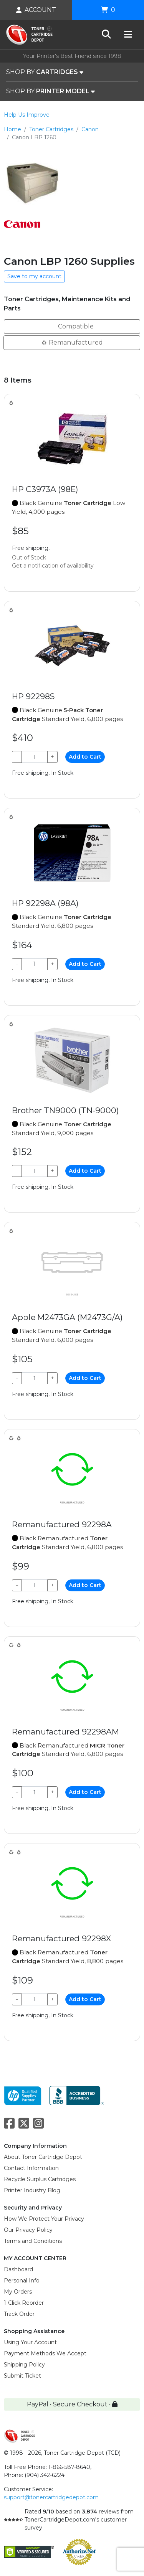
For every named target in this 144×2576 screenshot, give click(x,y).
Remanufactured (72, 342)
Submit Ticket (22, 2375)
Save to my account (34, 276)
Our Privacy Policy (28, 2229)
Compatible (72, 326)
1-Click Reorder (24, 2302)
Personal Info (22, 2280)
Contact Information (31, 2168)
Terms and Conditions (33, 2241)
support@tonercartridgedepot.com (51, 2497)
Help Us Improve (27, 114)
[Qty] (35, 757)
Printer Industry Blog (32, 2190)
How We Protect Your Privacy (44, 2218)
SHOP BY (44, 72)
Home (12, 129)
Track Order (19, 2313)
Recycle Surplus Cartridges (40, 2179)
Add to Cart (85, 756)
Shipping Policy (24, 2364)
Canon (90, 129)
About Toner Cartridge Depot (43, 2157)
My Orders (18, 2291)
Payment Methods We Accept (45, 2353)
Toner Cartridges (51, 129)
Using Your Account (30, 2342)
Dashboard (18, 2269)
